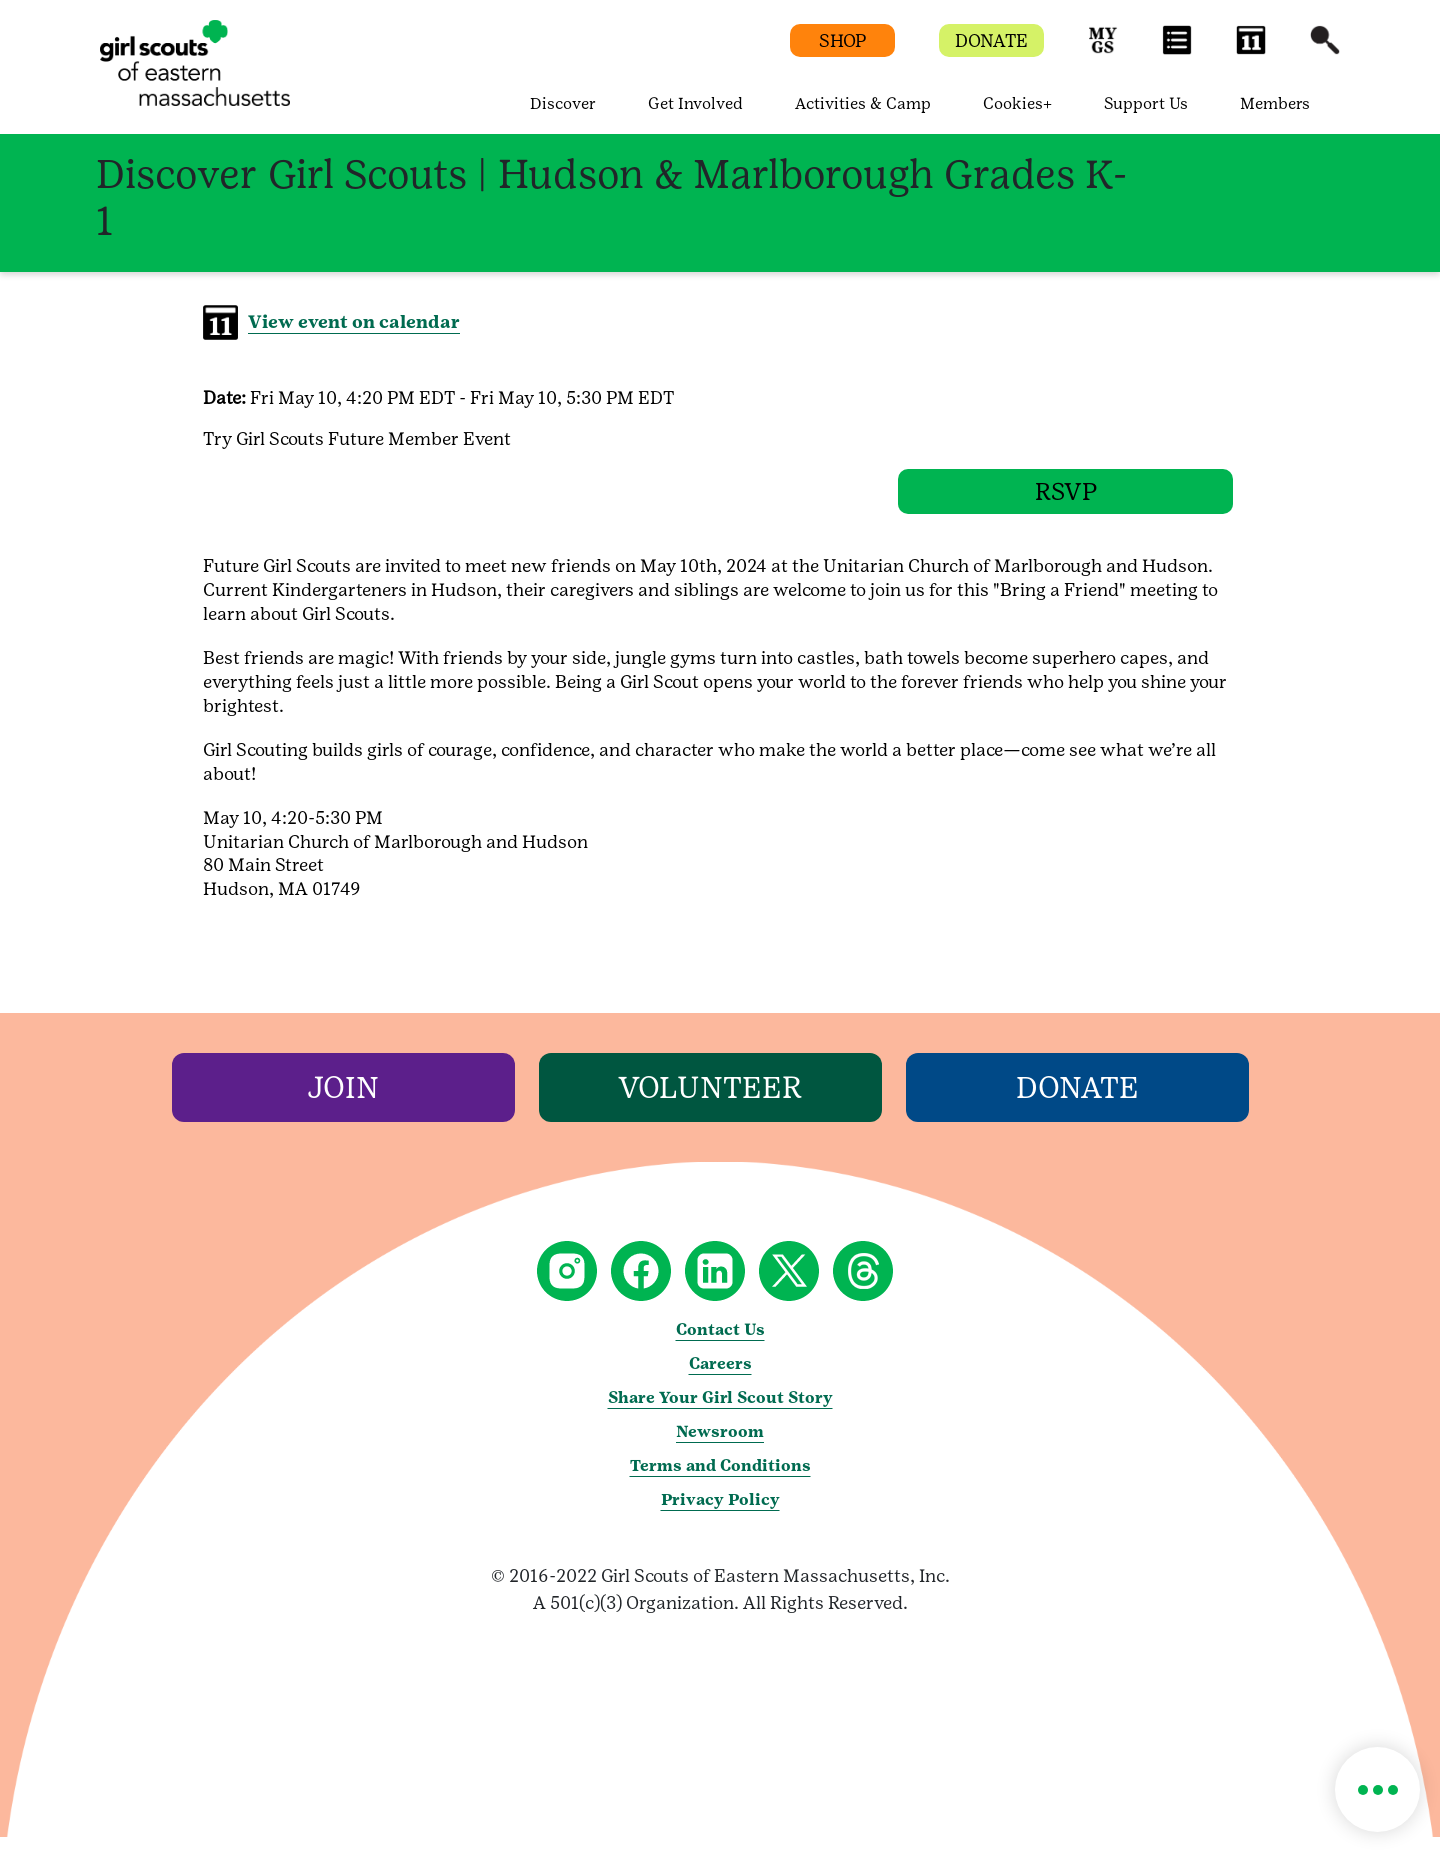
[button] (1103, 49)
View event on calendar (354, 321)
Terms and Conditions (720, 1480)
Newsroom (720, 1446)
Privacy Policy (720, 1514)
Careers (720, 1378)
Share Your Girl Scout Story (720, 1412)
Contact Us (720, 1344)
